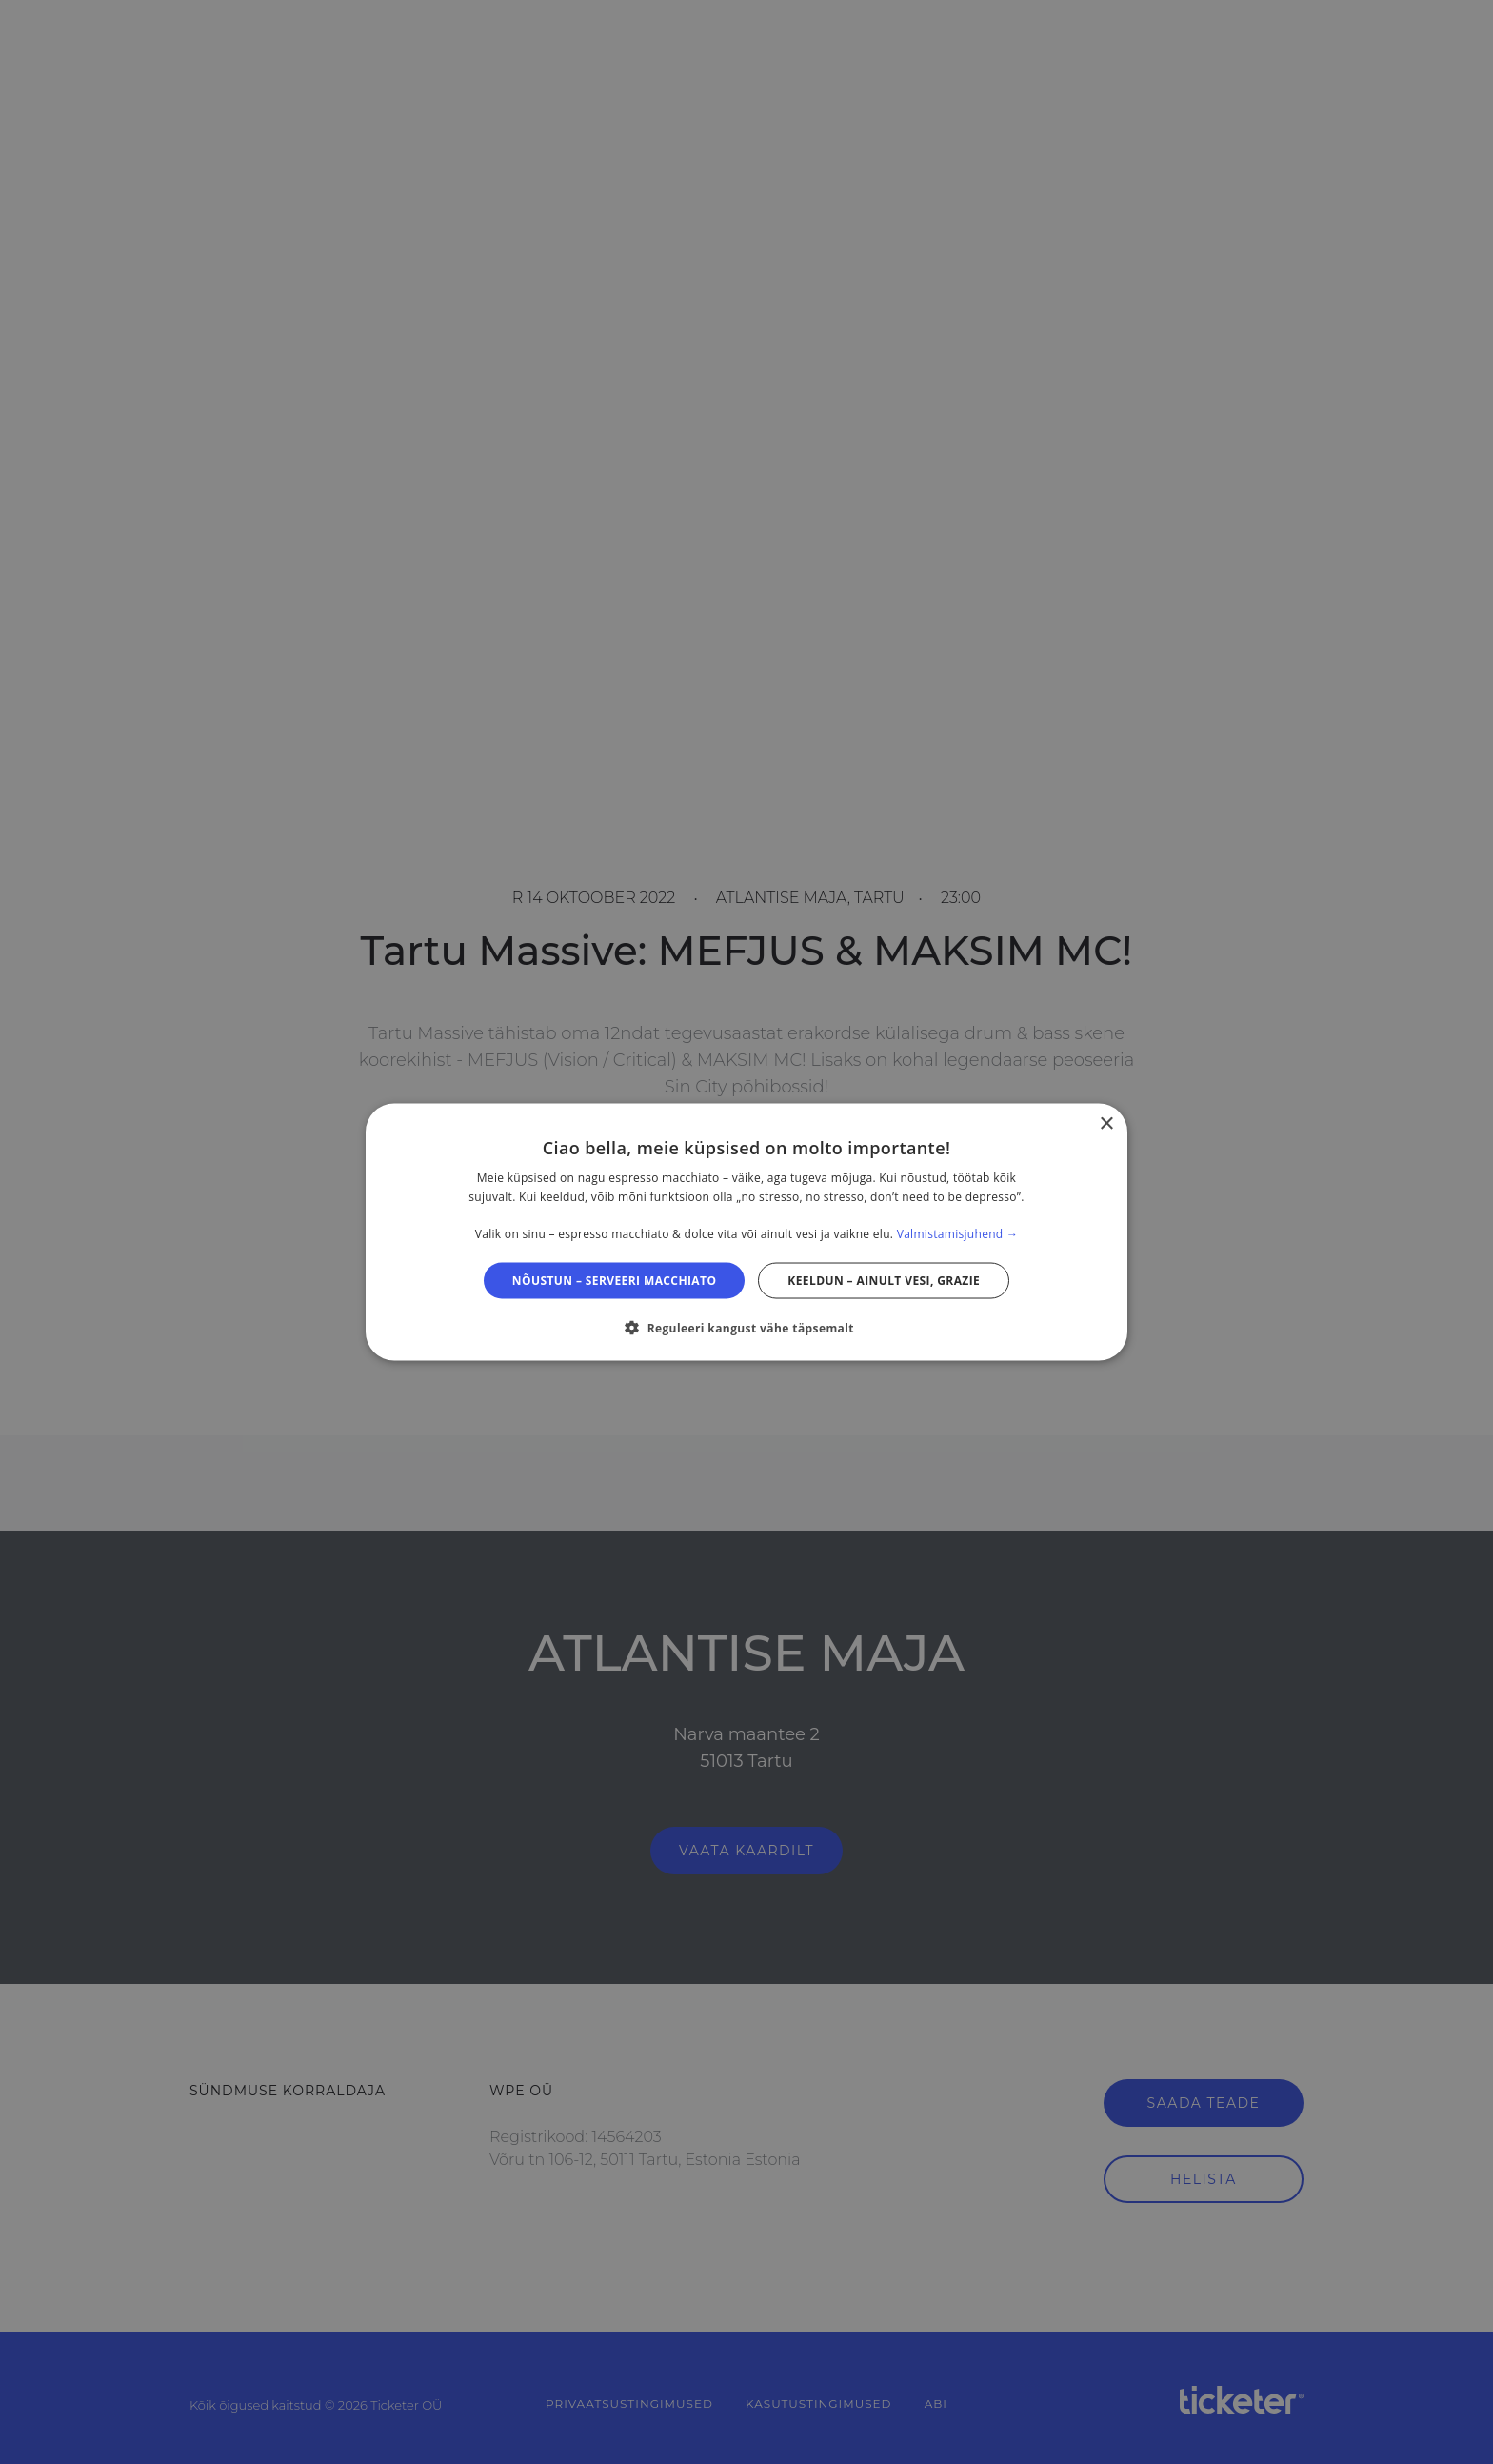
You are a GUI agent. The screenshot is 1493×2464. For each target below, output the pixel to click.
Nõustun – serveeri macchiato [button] (614, 1280)
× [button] (1106, 1123)
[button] (746, 1327)
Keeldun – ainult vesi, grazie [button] (883, 1280)
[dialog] (746, 1232)
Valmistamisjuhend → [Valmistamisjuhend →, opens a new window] (958, 1234)
